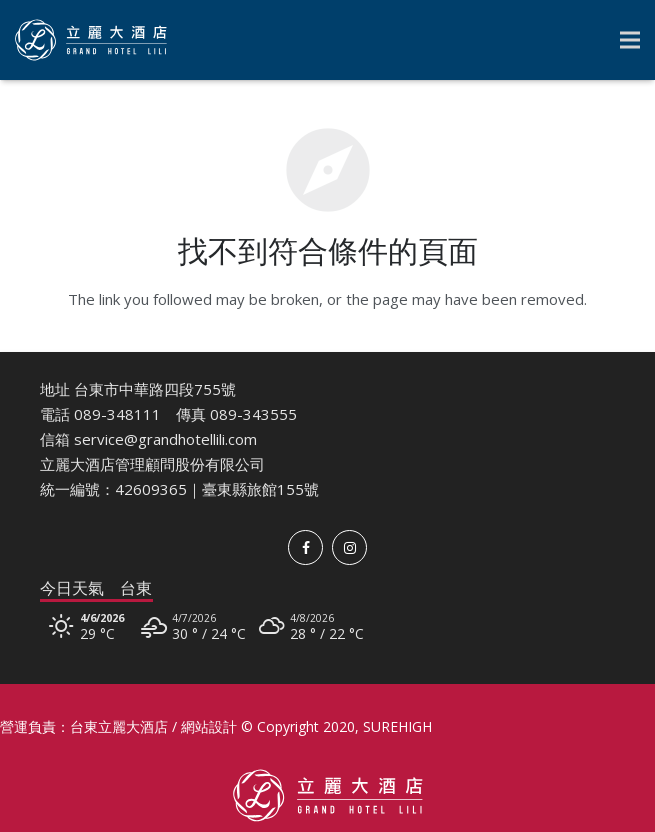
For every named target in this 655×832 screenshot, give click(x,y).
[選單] (630, 40)
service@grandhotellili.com (165, 439)
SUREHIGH (397, 726)
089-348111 (117, 414)
